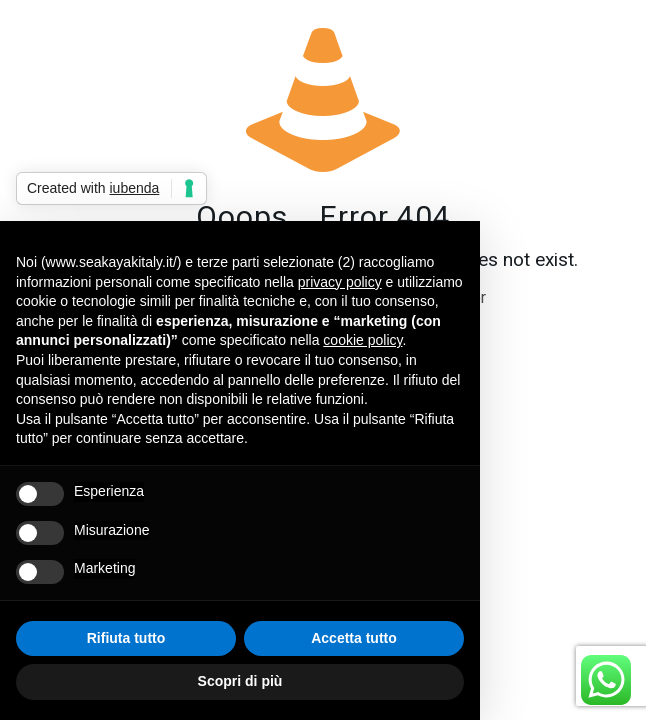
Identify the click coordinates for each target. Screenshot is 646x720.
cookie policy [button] (362, 340)
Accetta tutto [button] (354, 638)
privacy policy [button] (340, 282)
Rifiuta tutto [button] (126, 638)
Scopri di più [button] (240, 681)
